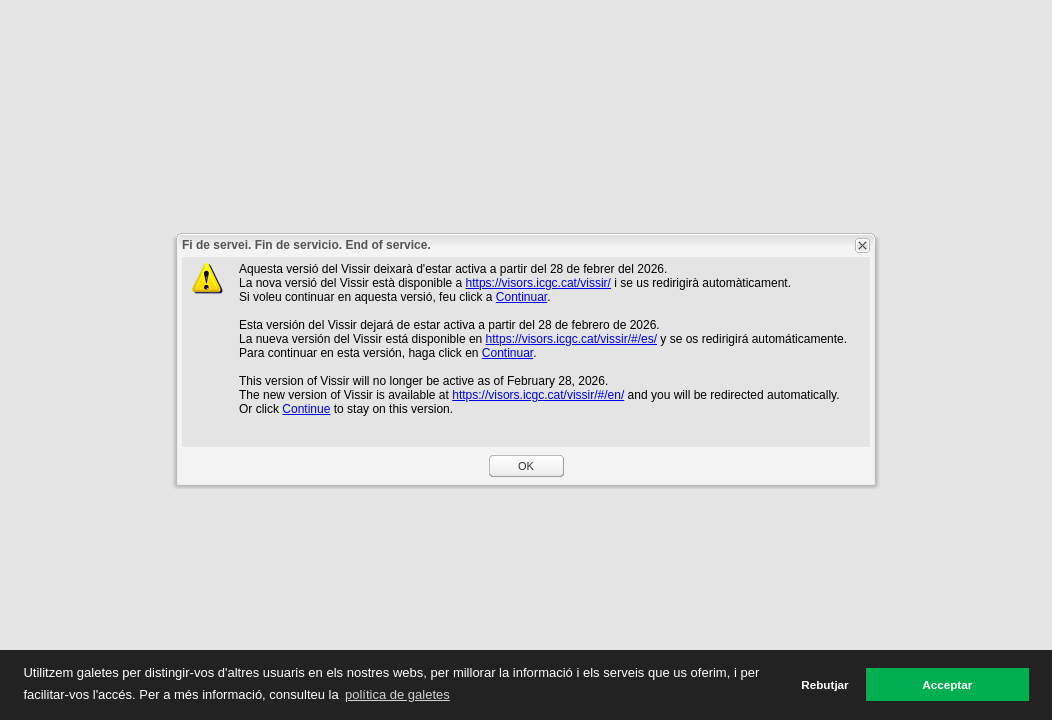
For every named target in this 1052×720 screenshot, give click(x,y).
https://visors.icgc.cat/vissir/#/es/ (571, 339)
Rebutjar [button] (824, 684)
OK (526, 466)
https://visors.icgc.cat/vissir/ (538, 283)
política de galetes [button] (397, 694)
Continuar (521, 297)
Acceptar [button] (947, 684)
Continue (306, 409)
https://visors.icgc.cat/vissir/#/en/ (538, 395)
